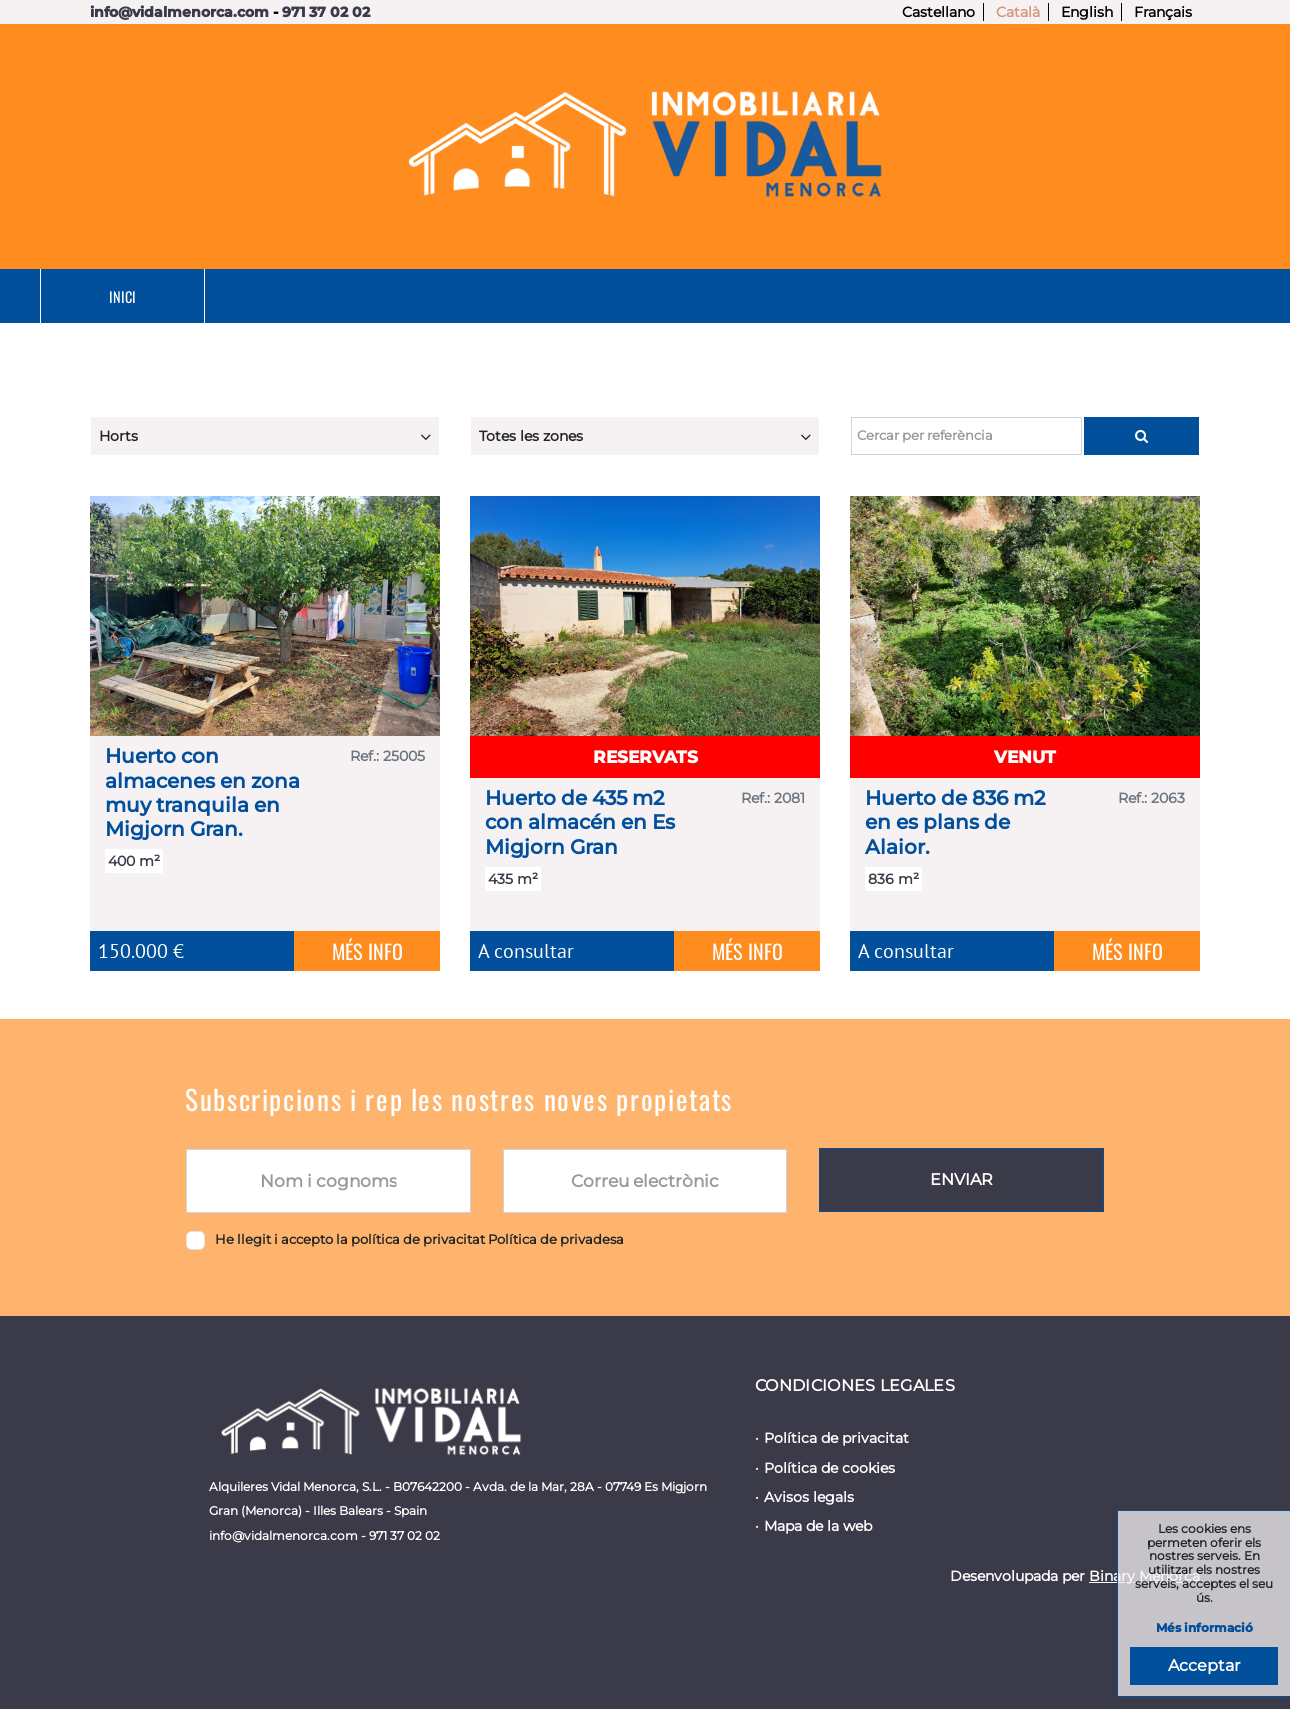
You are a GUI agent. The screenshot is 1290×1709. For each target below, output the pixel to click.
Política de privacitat (836, 1438)
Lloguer (557, 296)
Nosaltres (930, 296)
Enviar (961, 1179)
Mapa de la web (818, 1526)
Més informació (1204, 1628)
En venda (369, 296)
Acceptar (1204, 1665)
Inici (192, 296)
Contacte (1125, 296)
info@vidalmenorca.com (179, 12)
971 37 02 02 (326, 12)
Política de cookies (829, 1468)
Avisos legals (809, 1497)
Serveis (741, 296)
